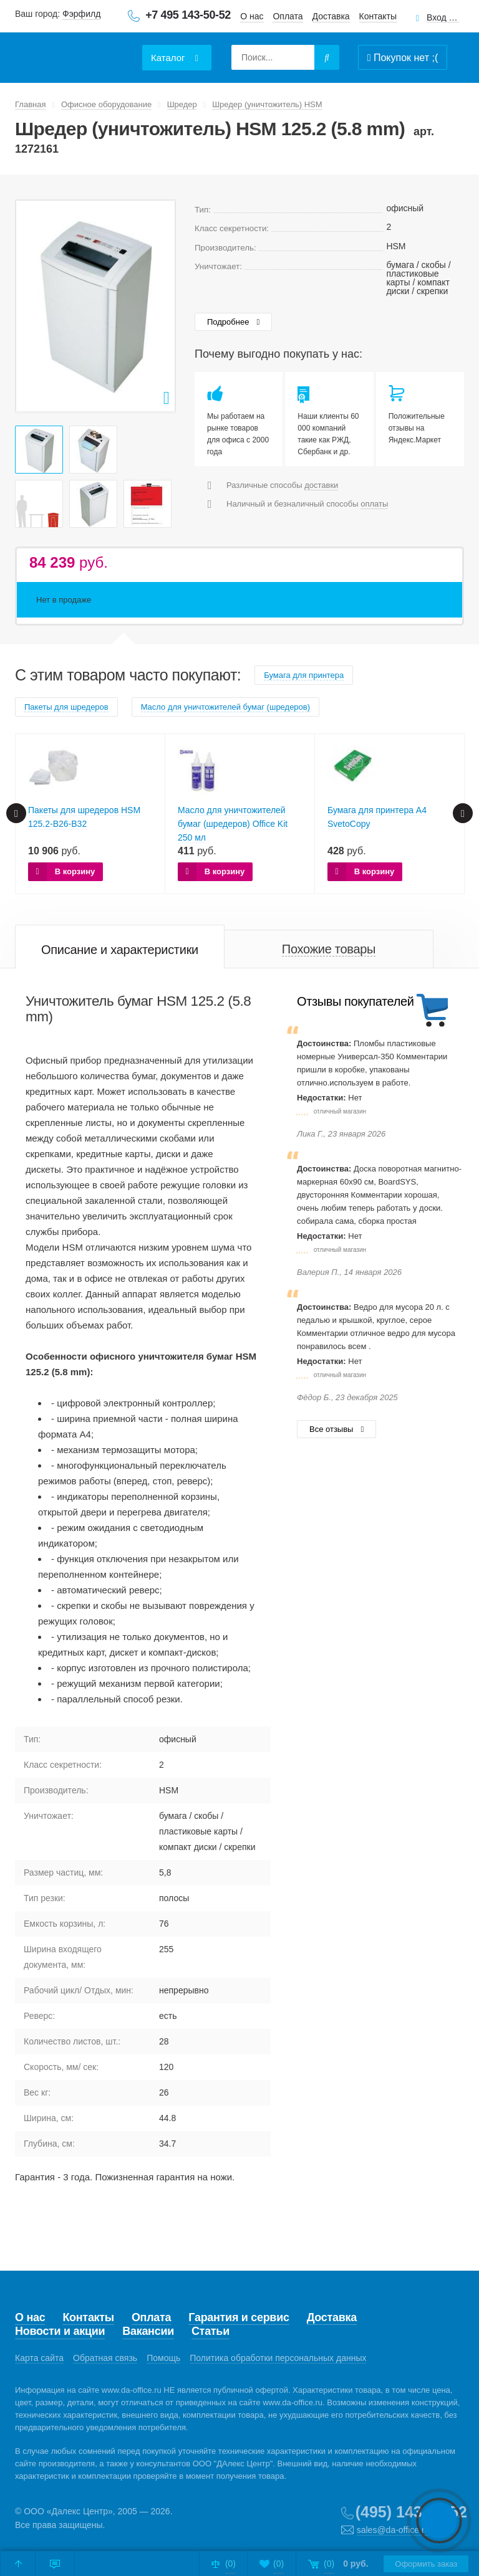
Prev (32, 306)
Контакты (378, 16)
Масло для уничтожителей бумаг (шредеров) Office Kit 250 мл (233, 823)
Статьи (210, 2331)
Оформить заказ (423, 2564)
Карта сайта (39, 2358)
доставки (321, 485)
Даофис (74, 50)
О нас (251, 16)
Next (159, 306)
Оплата (287, 16)
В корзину (75, 871)
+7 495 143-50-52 (188, 15)
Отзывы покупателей (355, 1001)
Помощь (163, 2358)
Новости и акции (60, 2331)
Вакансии (148, 2331)
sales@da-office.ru (393, 2530)
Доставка (331, 16)
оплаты (374, 503)
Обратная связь (105, 2358)
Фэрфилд (81, 14)
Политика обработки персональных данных (278, 2358)
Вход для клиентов (443, 17)
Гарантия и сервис (238, 2317)
